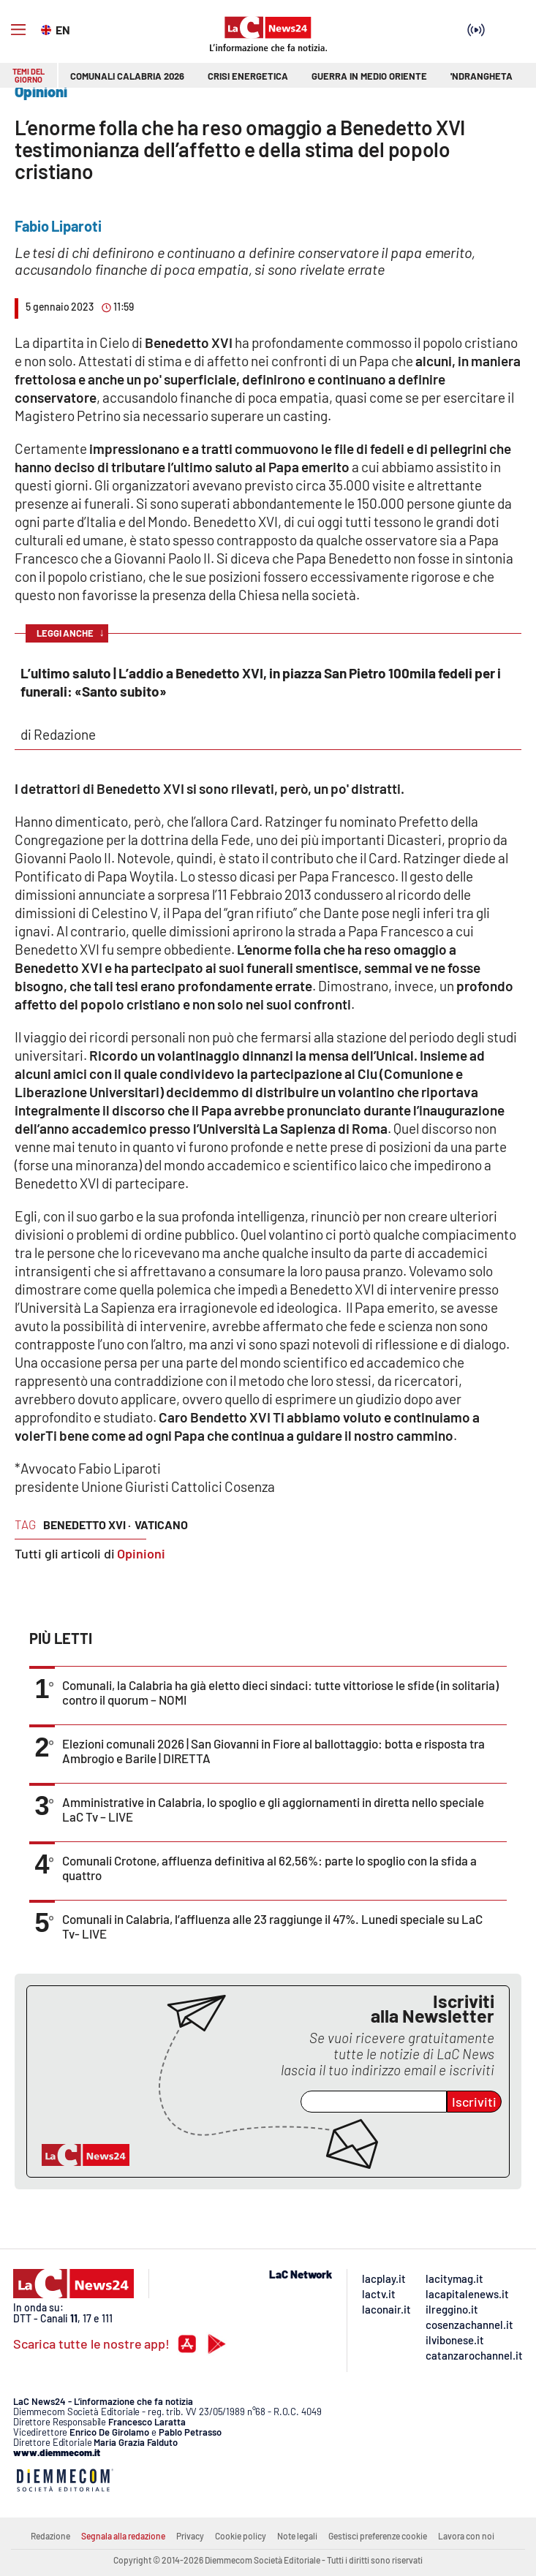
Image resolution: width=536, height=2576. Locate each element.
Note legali (297, 2536)
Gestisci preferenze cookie (377, 2536)
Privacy (190, 2536)
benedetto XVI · (87, 1524)
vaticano (161, 1524)
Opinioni (141, 1553)
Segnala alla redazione (123, 2536)
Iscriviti (474, 2102)
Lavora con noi (466, 2536)
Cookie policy (240, 2536)
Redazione (50, 2536)
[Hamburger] (18, 30)
